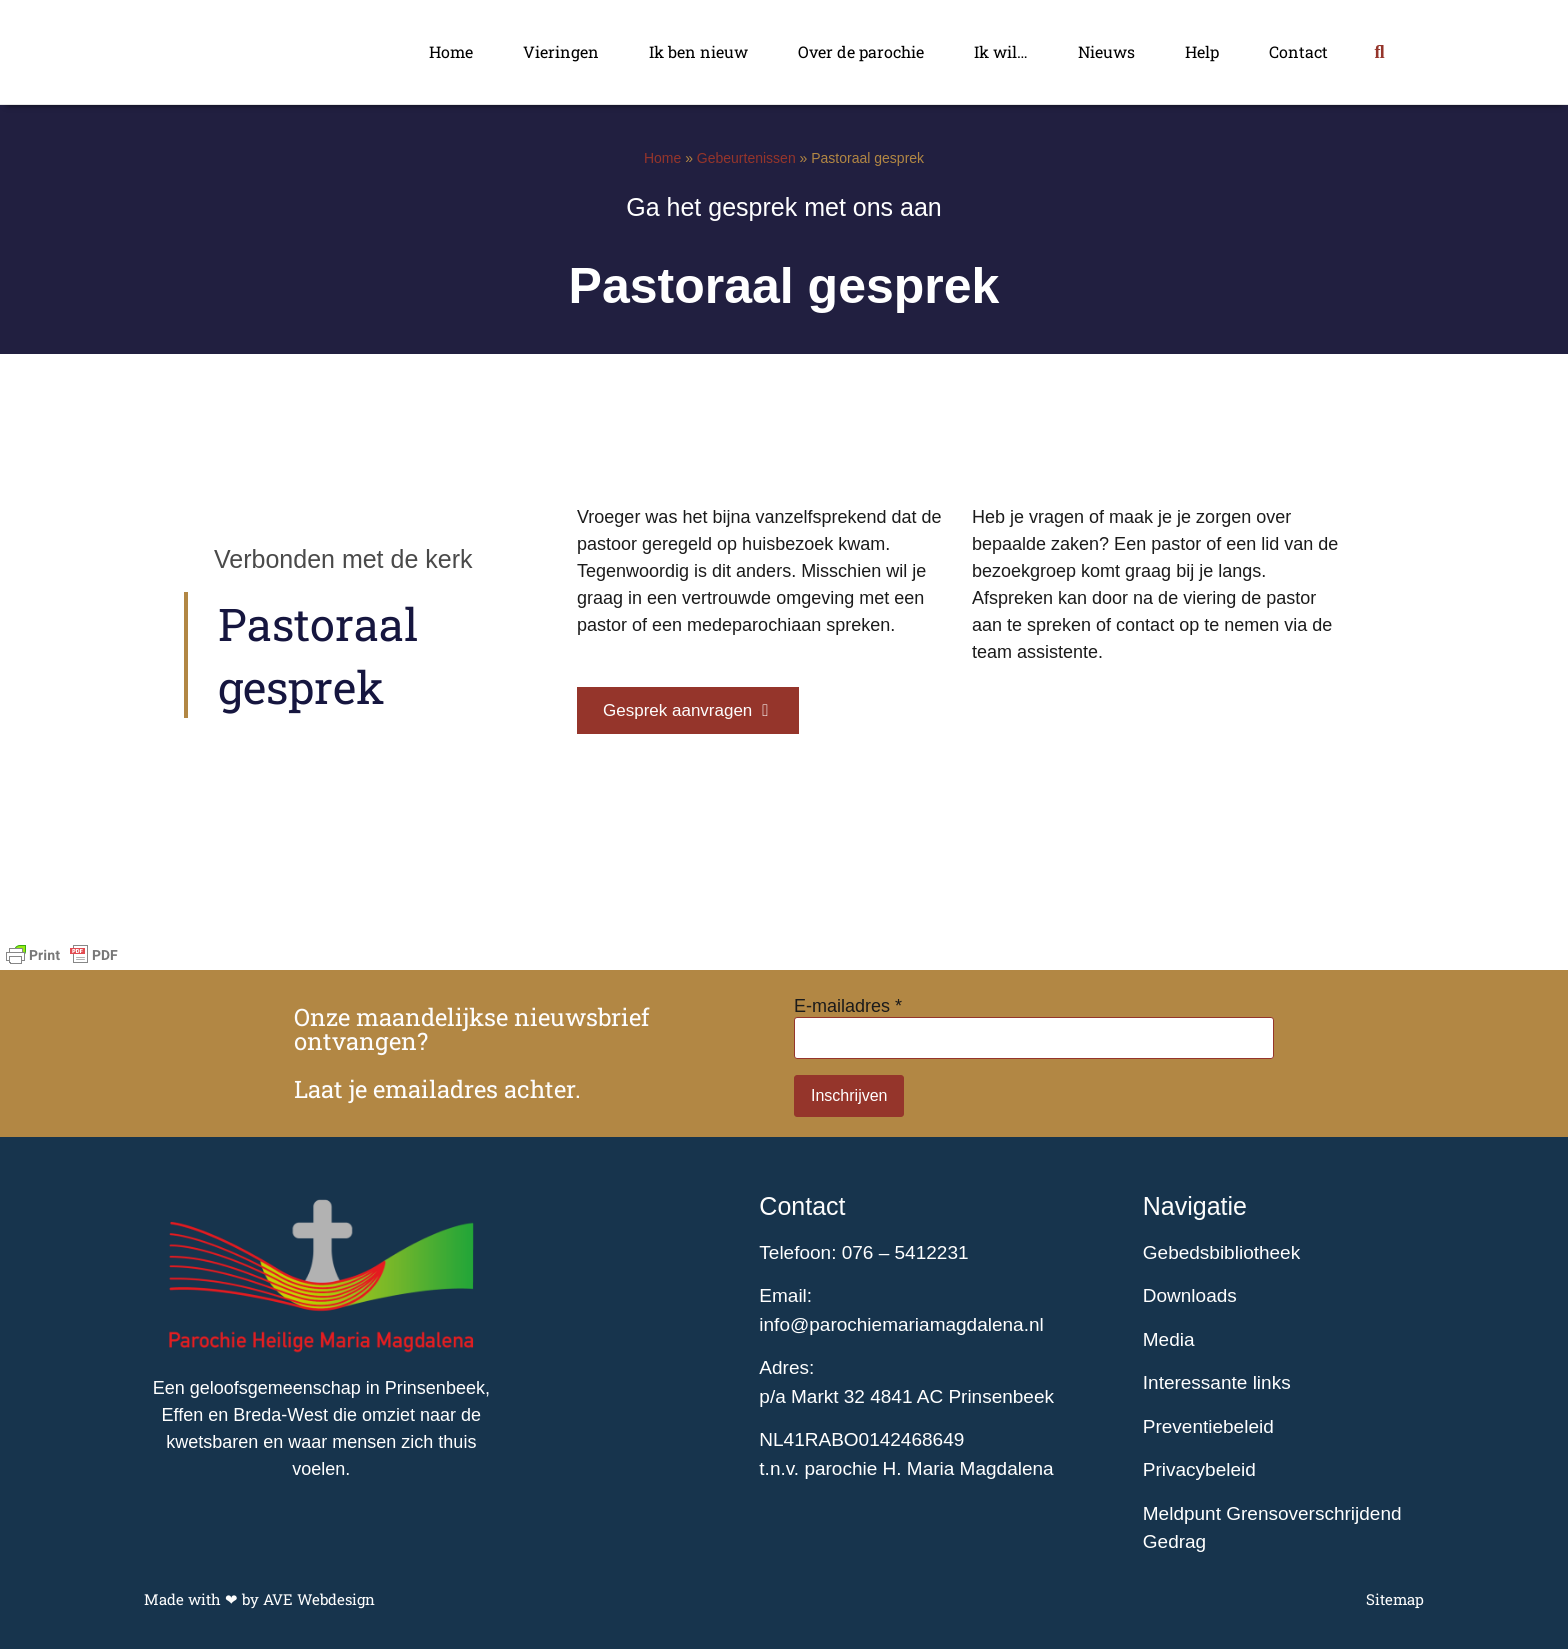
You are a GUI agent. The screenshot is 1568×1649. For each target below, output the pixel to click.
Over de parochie (861, 51)
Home (451, 51)
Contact (1298, 51)
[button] (1379, 52)
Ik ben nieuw (698, 51)
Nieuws (1106, 51)
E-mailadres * (848, 1006)
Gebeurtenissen (746, 158)
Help (1202, 51)
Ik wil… (1001, 51)
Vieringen (561, 51)
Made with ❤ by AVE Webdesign (259, 1599)
